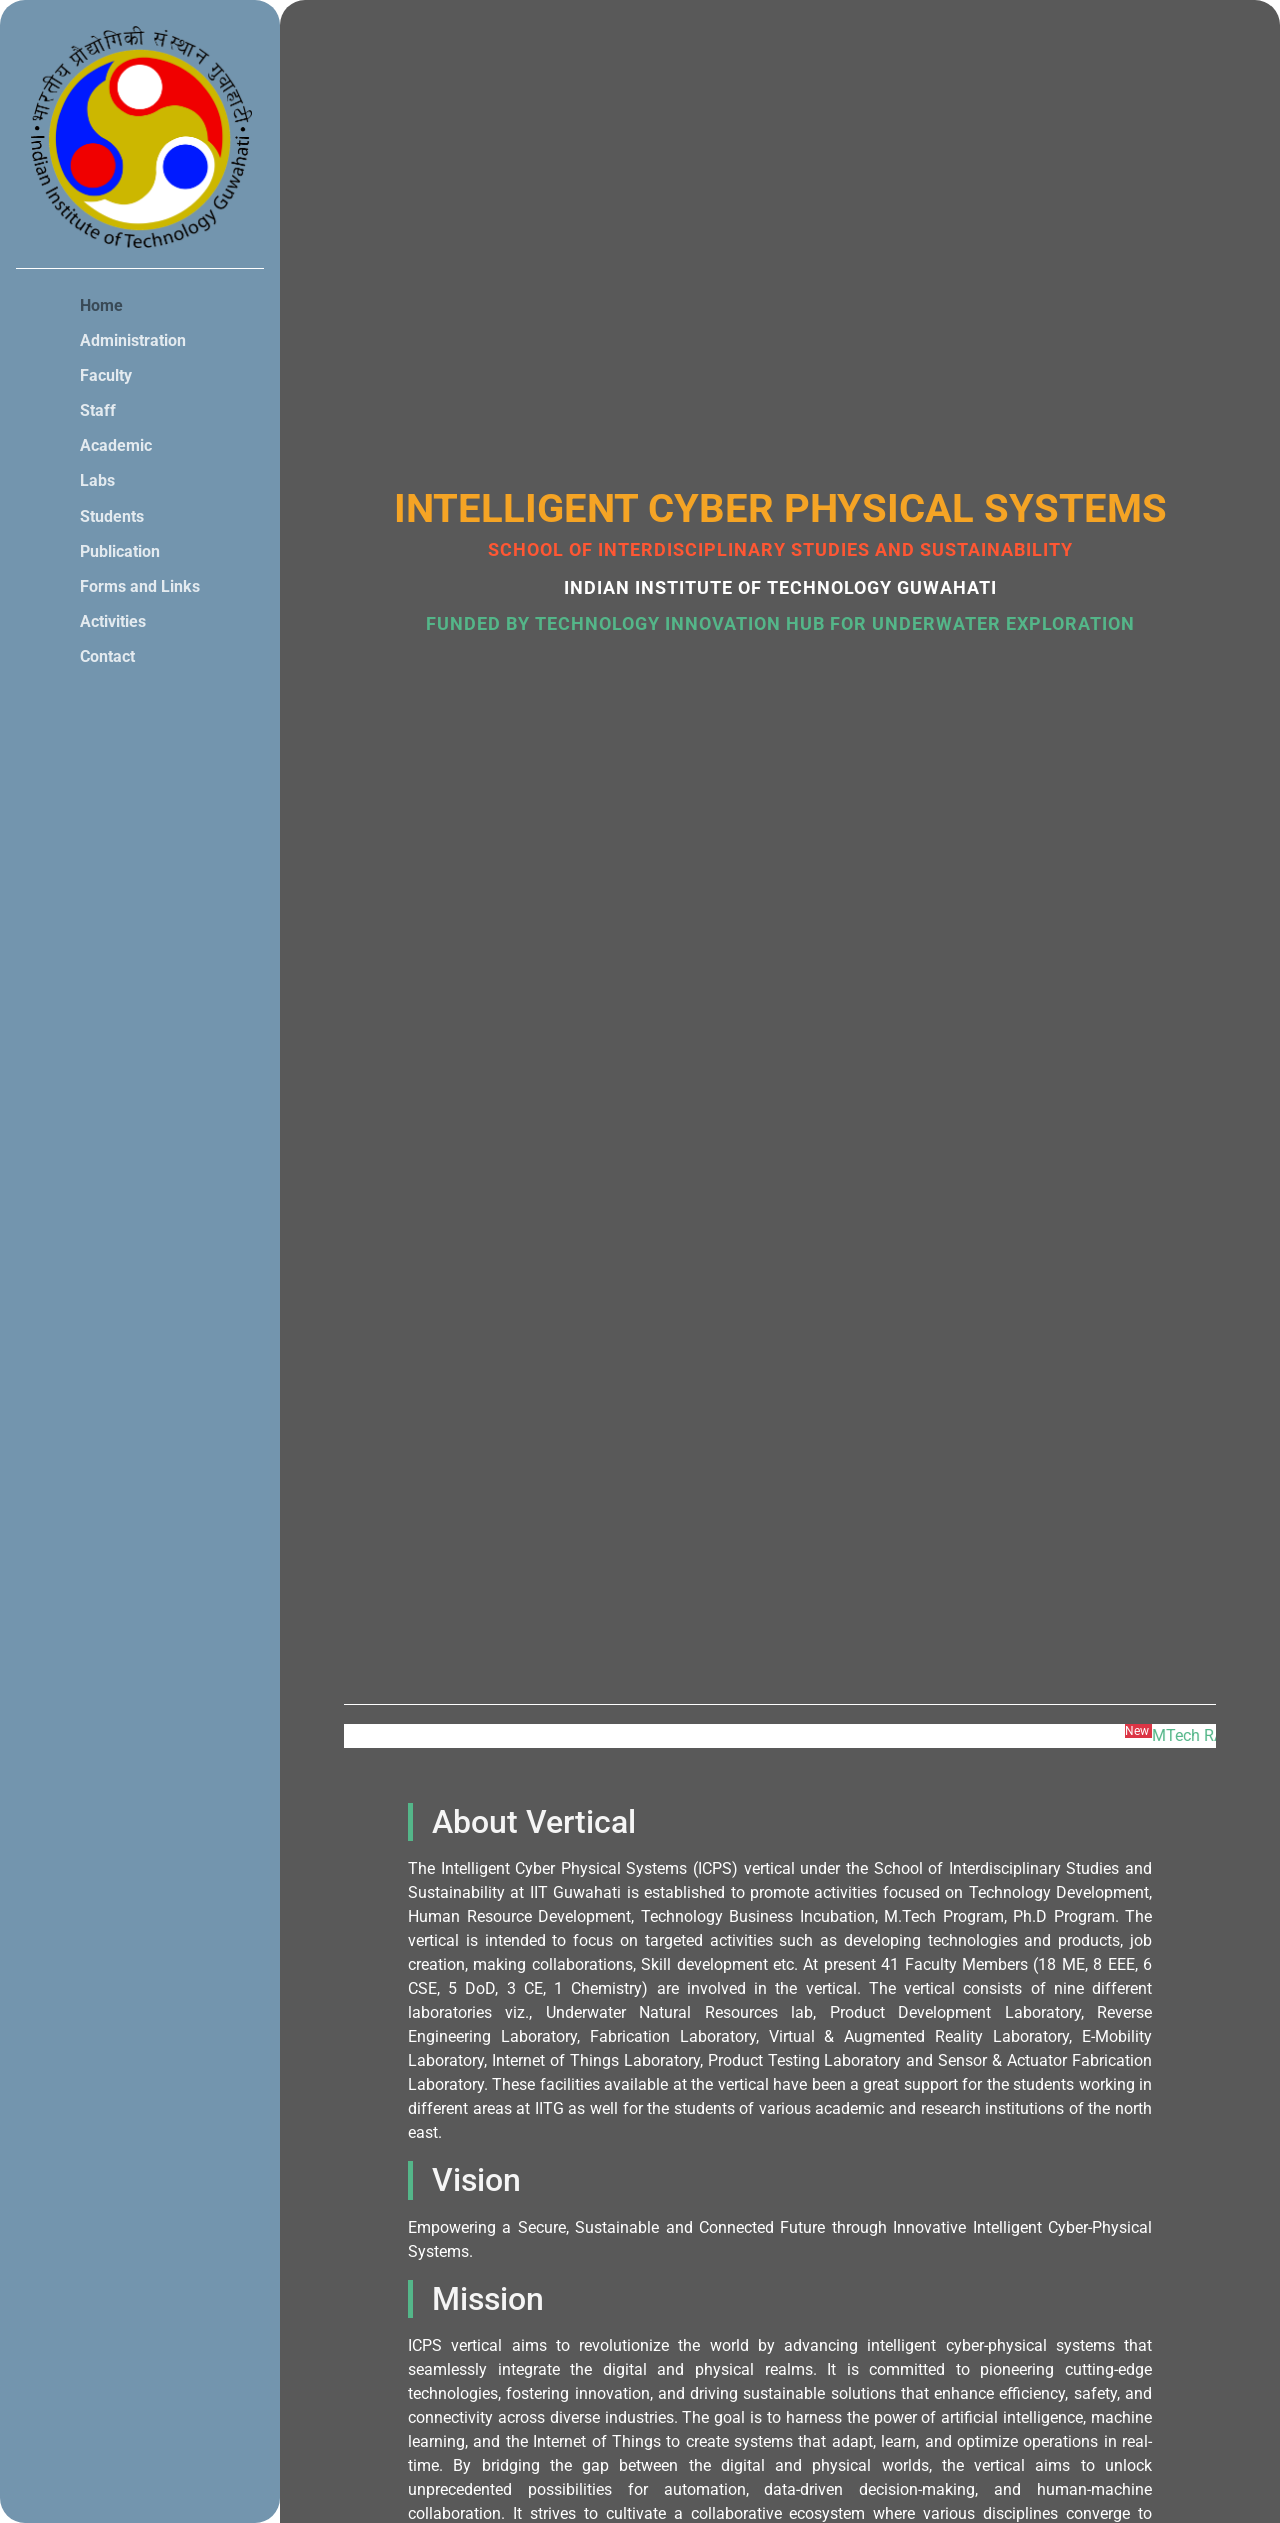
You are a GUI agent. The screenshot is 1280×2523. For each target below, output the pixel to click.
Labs (97, 480)
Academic (116, 445)
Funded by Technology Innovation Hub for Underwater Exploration (780, 623)
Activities (113, 621)
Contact (107, 656)
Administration (133, 340)
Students (112, 516)
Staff (98, 410)
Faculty (106, 375)
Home (101, 305)
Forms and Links (140, 586)
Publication (120, 551)
